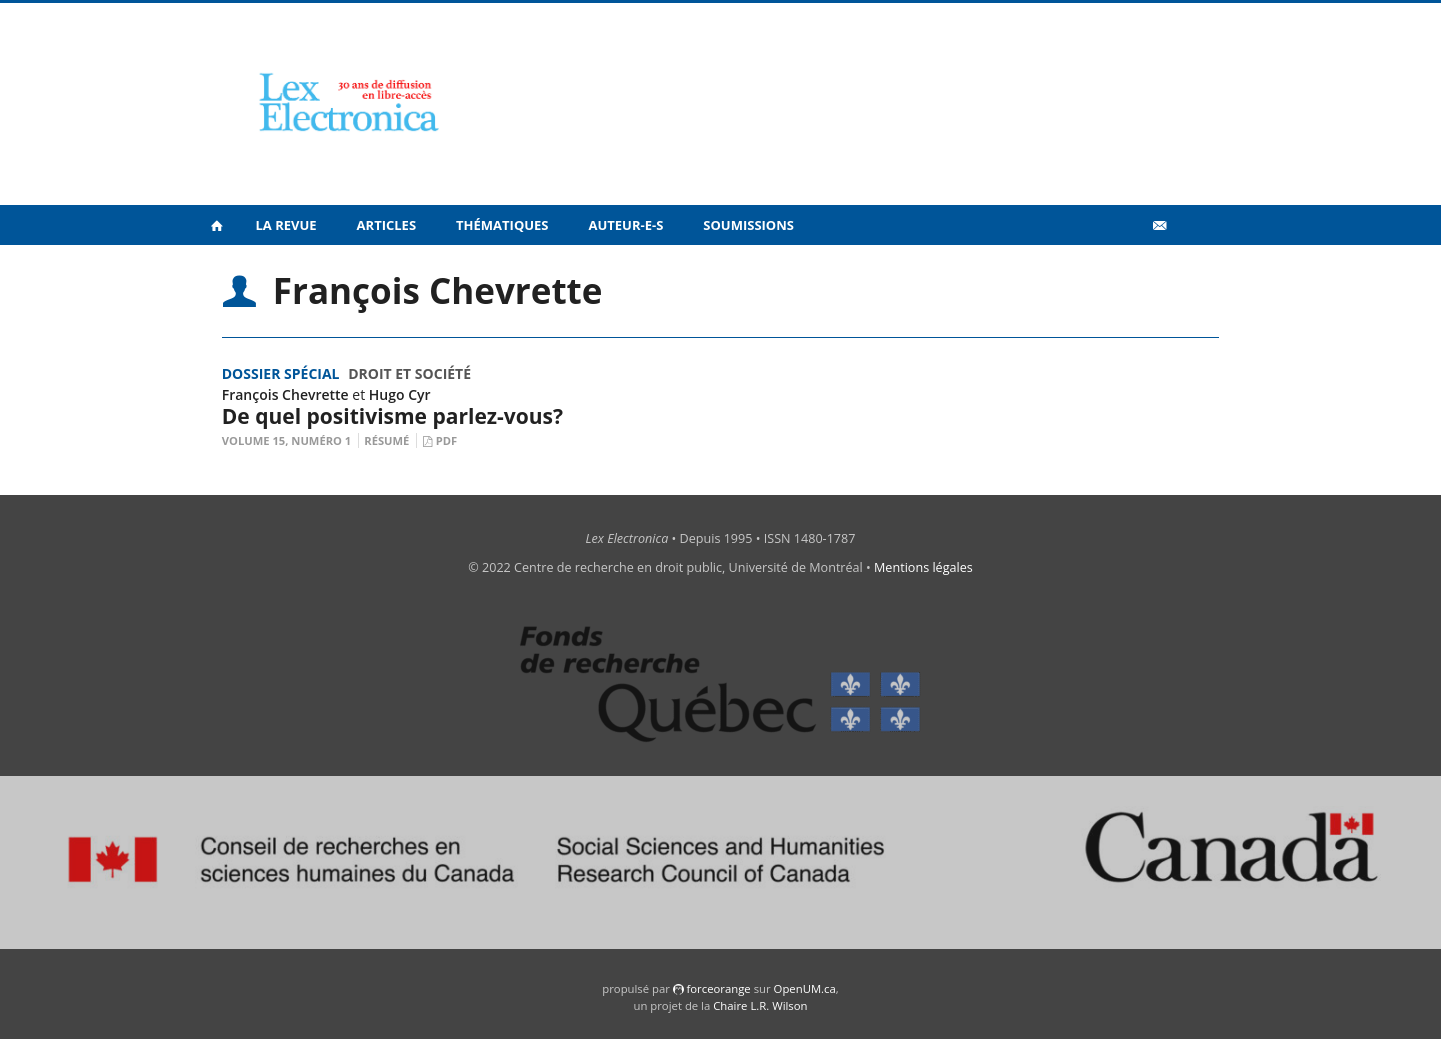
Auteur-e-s (626, 225)
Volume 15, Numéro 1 (287, 440)
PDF (446, 440)
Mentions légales (923, 567)
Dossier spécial (281, 373)
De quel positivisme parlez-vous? (392, 416)
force (718, 988)
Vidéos (1115, 268)
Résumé (386, 440)
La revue (286, 225)
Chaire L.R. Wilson (760, 1005)
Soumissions (748, 225)
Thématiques (502, 225)
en (1191, 269)
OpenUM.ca (805, 988)
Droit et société (409, 373)
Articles (386, 225)
